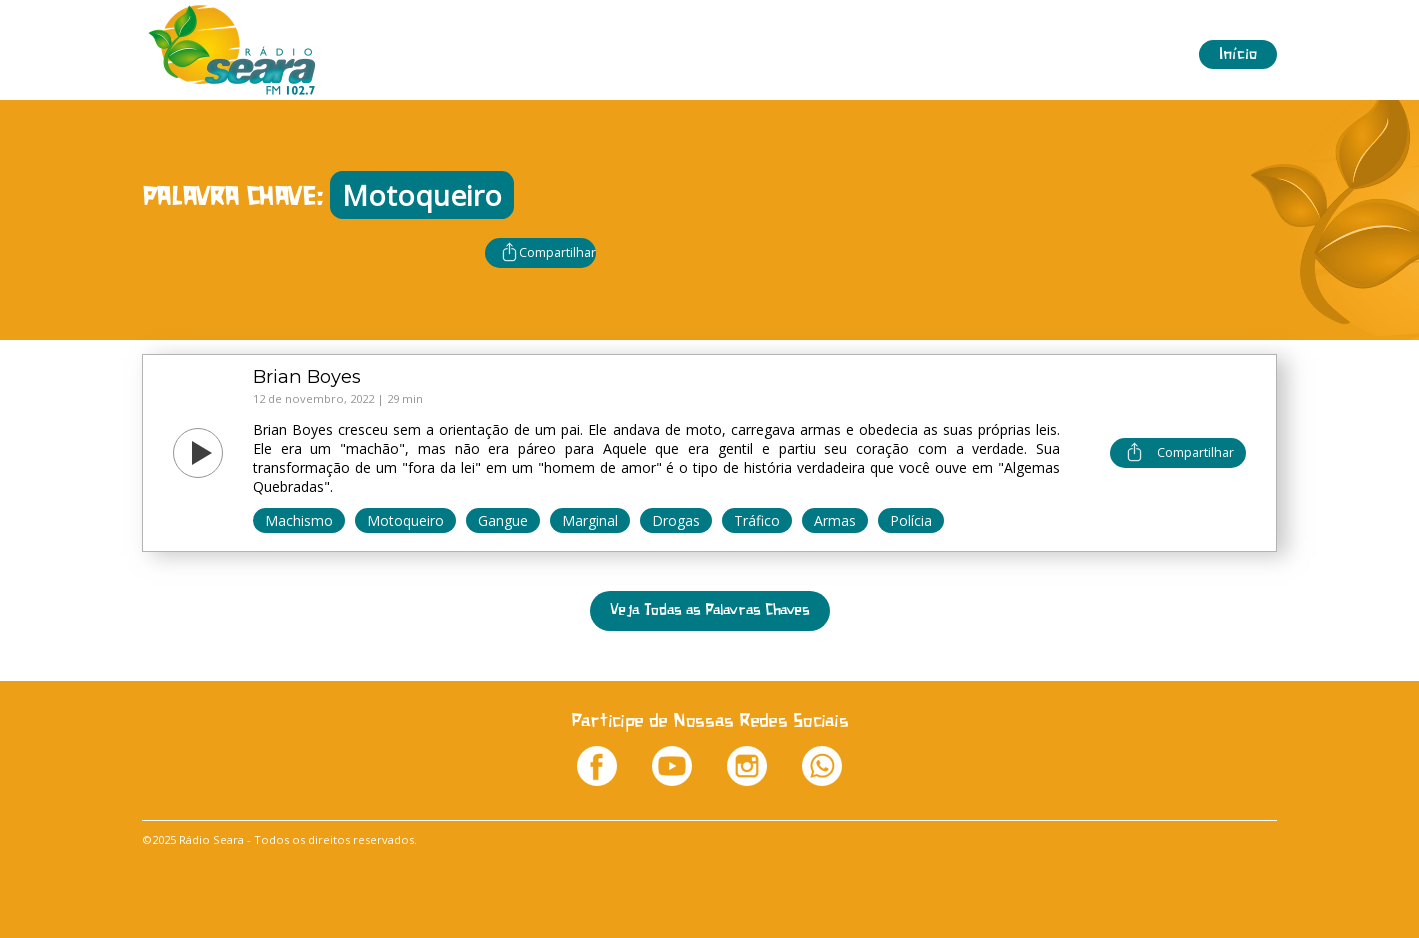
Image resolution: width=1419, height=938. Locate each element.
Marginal (590, 520)
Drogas (676, 520)
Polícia (911, 520)
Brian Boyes (307, 376)
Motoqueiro (405, 520)
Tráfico (757, 520)
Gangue (503, 520)
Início (1238, 54)
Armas (835, 520)
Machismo (299, 520)
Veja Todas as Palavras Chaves (710, 610)
